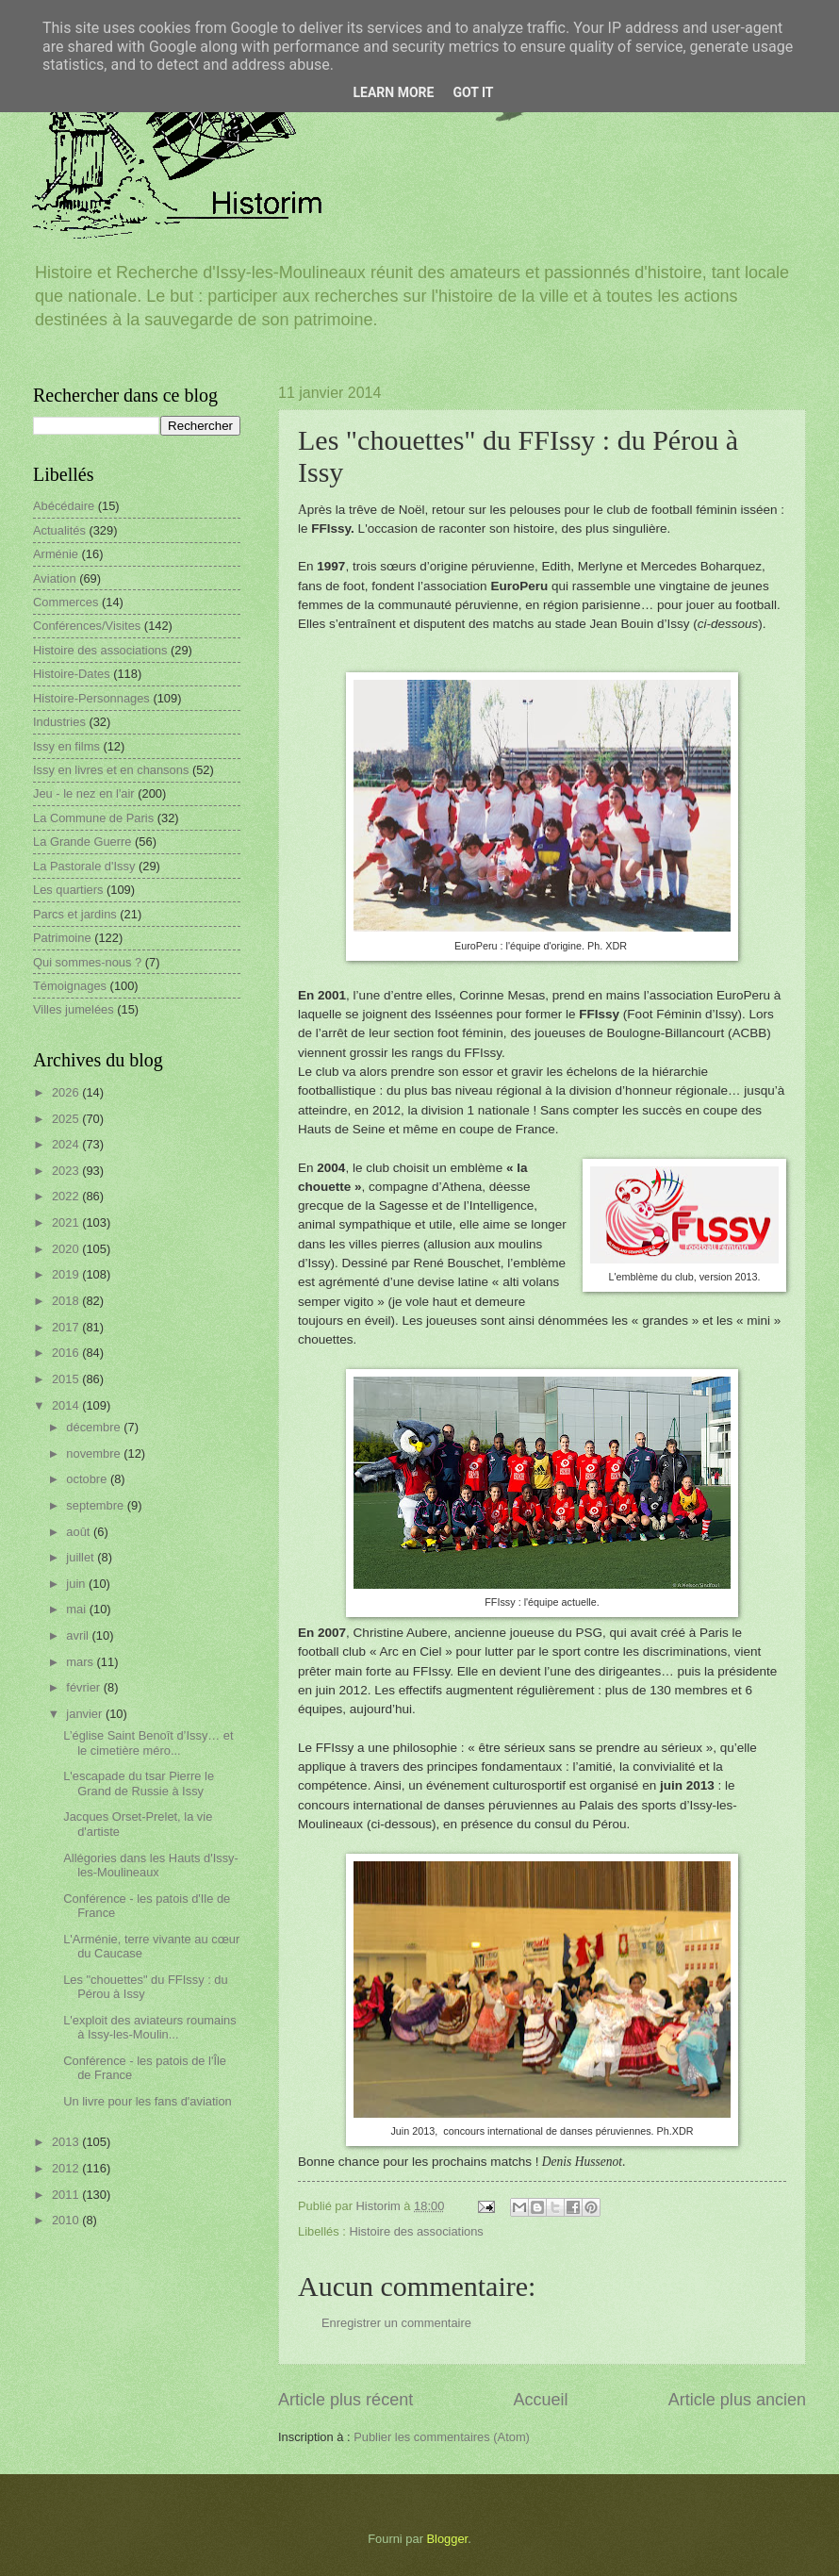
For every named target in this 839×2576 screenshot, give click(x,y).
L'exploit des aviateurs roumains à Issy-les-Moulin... (150, 2027)
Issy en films (66, 746)
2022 (67, 1196)
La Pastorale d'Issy (84, 866)
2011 (67, 2195)
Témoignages (70, 986)
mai (77, 1609)
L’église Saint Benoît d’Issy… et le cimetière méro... (148, 1742)
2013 (67, 2142)
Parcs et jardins (75, 914)
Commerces (65, 602)
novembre (94, 1453)
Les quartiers (68, 890)
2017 (67, 1327)
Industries (59, 722)
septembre (96, 1505)
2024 (67, 1144)
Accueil (540, 2399)
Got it (472, 92)
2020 (67, 1249)
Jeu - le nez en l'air (84, 793)
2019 (67, 1274)
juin (77, 1584)
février (84, 1687)
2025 (67, 1119)
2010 (67, 2220)
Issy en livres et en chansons (111, 770)
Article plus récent (345, 2399)
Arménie (55, 554)
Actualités (59, 530)
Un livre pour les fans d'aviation (147, 2101)
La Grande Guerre (82, 841)
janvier (86, 1714)
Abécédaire (63, 506)
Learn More (393, 92)
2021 (67, 1222)
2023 (67, 1171)
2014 (67, 1405)
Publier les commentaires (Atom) (442, 2437)
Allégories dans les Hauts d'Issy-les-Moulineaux (151, 1865)
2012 (67, 2168)
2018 (67, 1301)
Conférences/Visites (86, 626)
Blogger (448, 2539)
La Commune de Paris (93, 818)
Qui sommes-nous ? (87, 962)
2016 (67, 1353)
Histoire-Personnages (91, 698)
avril (78, 1635)
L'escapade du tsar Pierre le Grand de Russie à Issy (138, 1783)
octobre (88, 1479)
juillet (81, 1557)
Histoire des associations (416, 2231)
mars (81, 1662)
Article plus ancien (737, 2399)
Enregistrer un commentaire (396, 2323)
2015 (67, 1379)
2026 (67, 1092)
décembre (94, 1427)
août (79, 1532)
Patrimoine (62, 938)
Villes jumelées (73, 1009)
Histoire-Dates (71, 674)
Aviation (54, 578)
